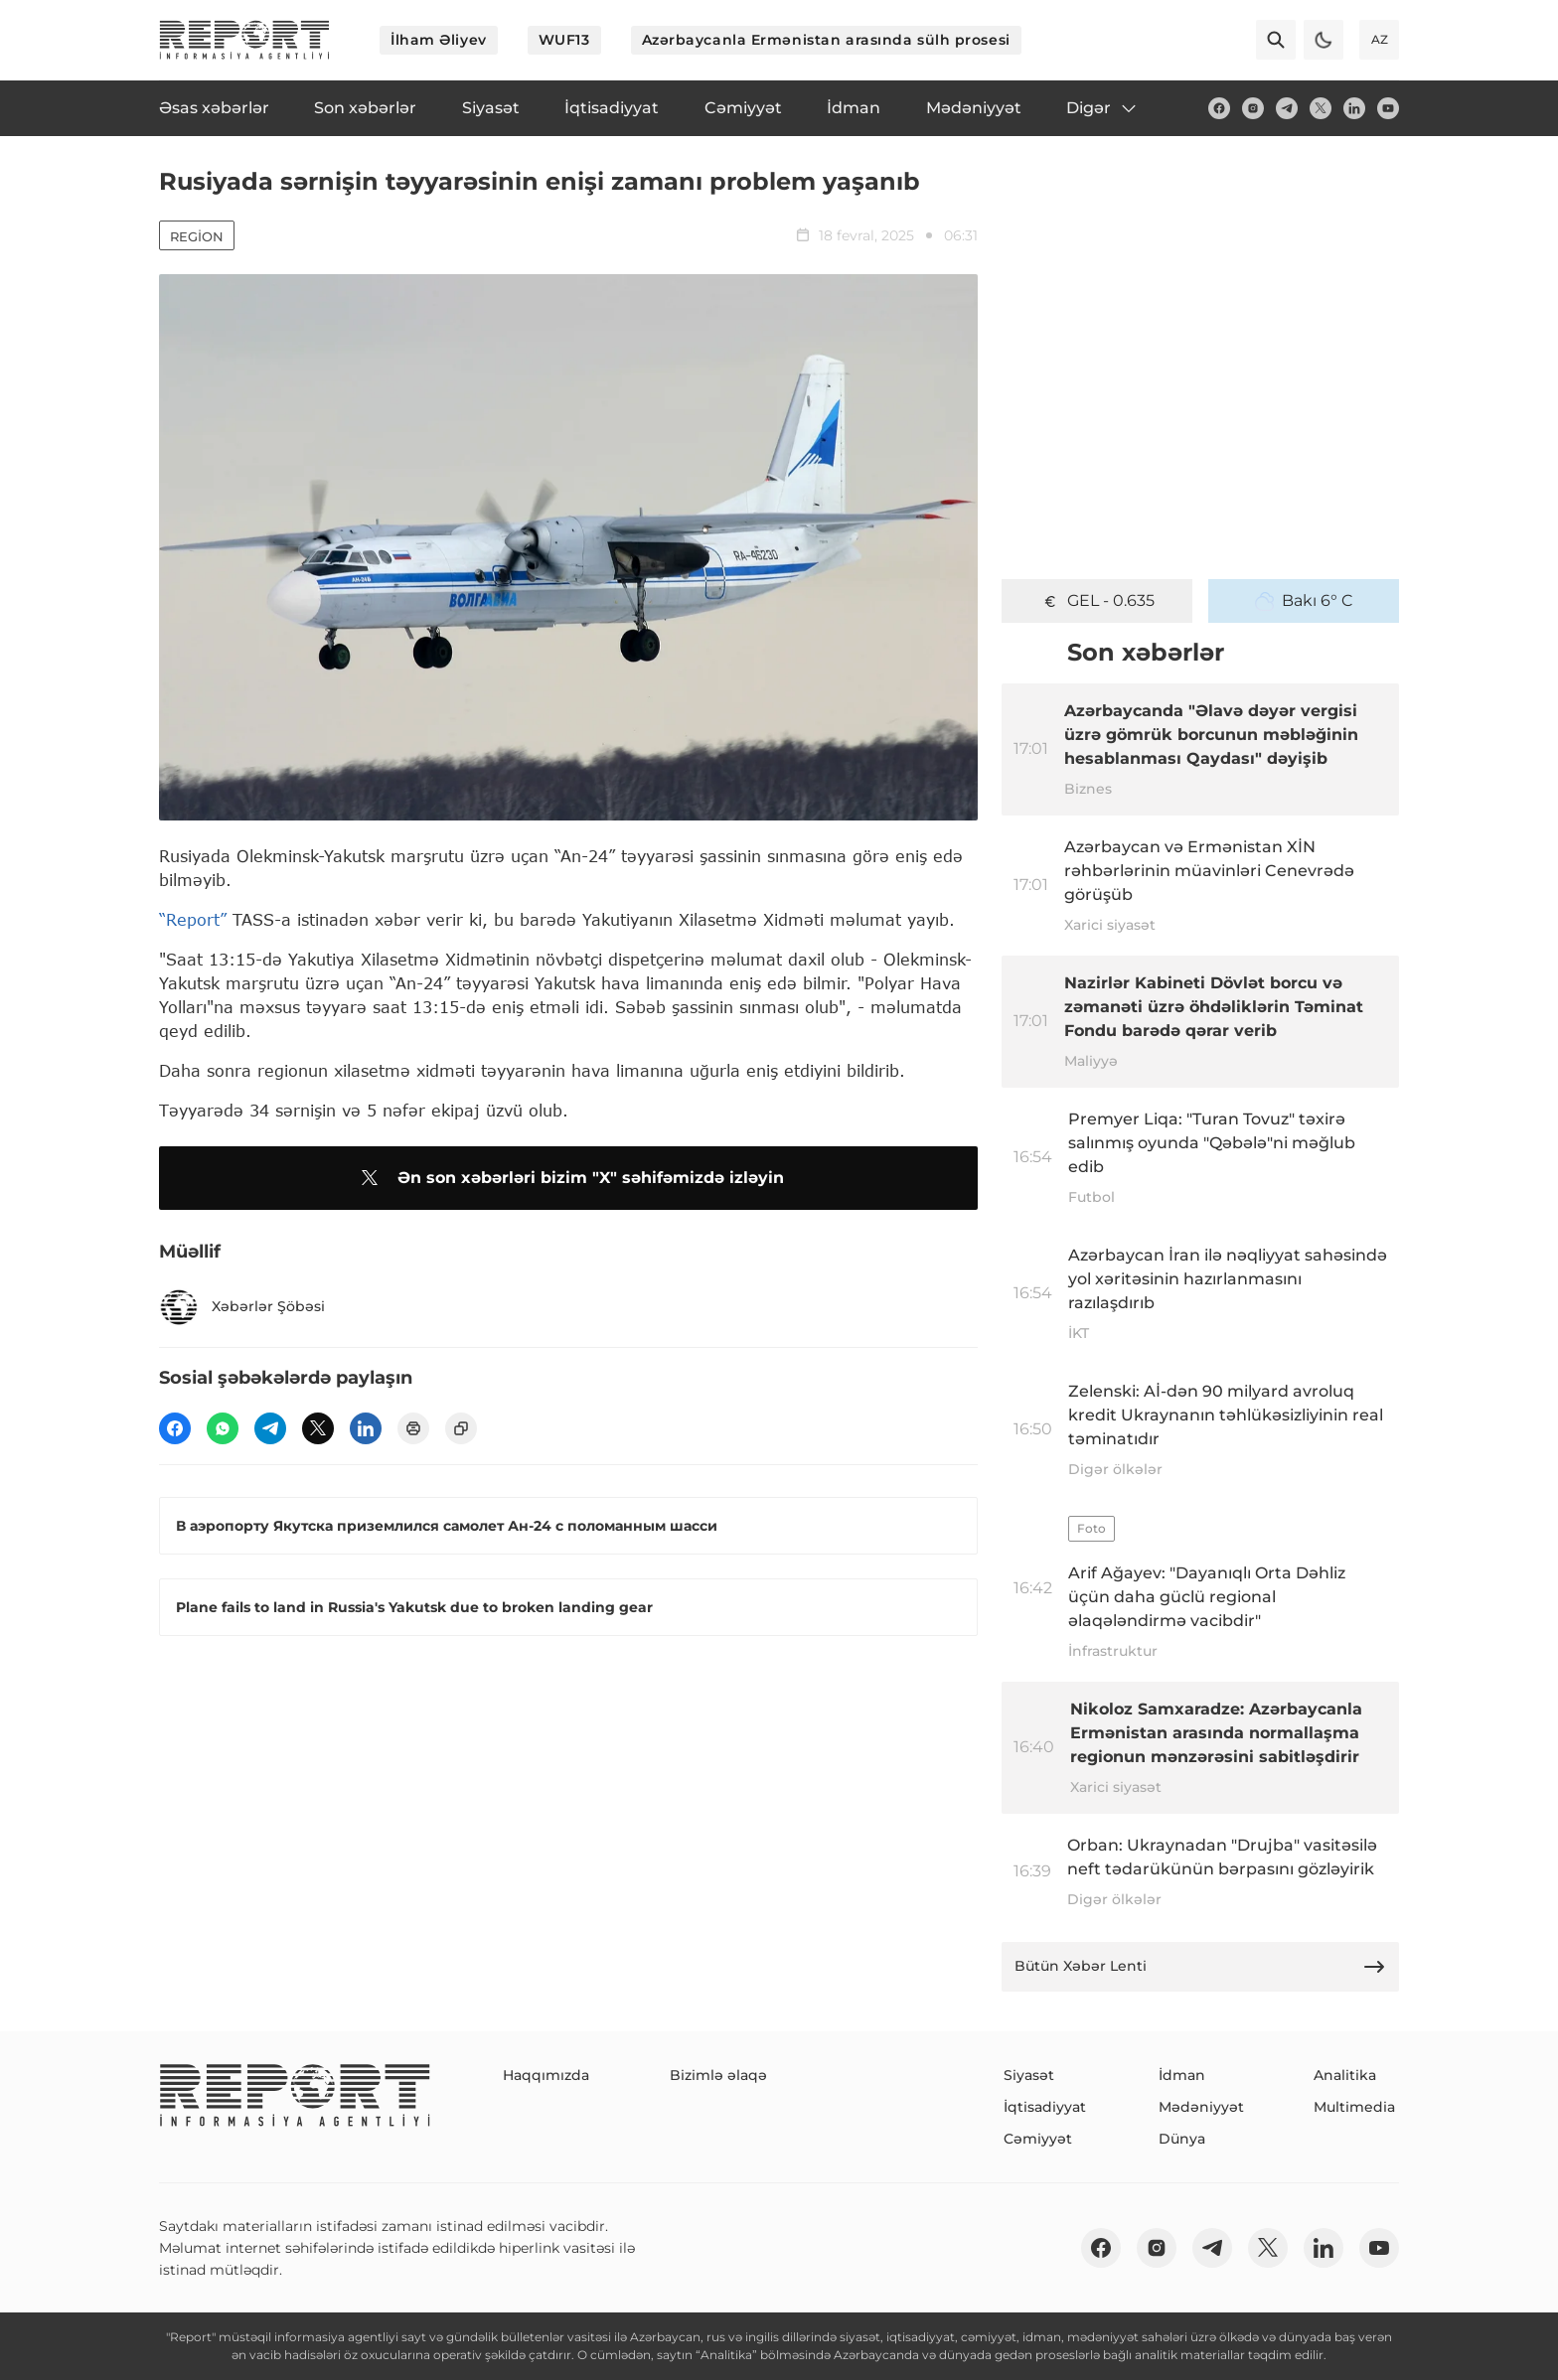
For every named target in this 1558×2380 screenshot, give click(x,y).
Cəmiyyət (1038, 2139)
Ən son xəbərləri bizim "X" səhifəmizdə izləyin (569, 1178)
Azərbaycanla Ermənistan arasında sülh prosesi (826, 40)
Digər (1102, 108)
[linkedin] (1354, 108)
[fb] (1219, 108)
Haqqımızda (546, 2075)
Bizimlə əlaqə (718, 2075)
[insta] (1253, 108)
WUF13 (564, 40)
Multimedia (1354, 2107)
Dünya (1182, 2139)
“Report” (193, 919)
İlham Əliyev (438, 40)
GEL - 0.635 (1097, 601)
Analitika (1345, 2075)
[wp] (222, 1428)
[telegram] (1287, 108)
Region (197, 236)
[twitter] (1320, 108)
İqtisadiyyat (1045, 2107)
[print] (413, 1428)
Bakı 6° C (1304, 601)
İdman (1182, 2075)
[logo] (244, 40)
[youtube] (1388, 108)
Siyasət (1029, 2075)
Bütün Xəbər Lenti (1200, 1967)
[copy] (461, 1428)
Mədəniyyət (1201, 2107)
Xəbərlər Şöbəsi (242, 1307)
